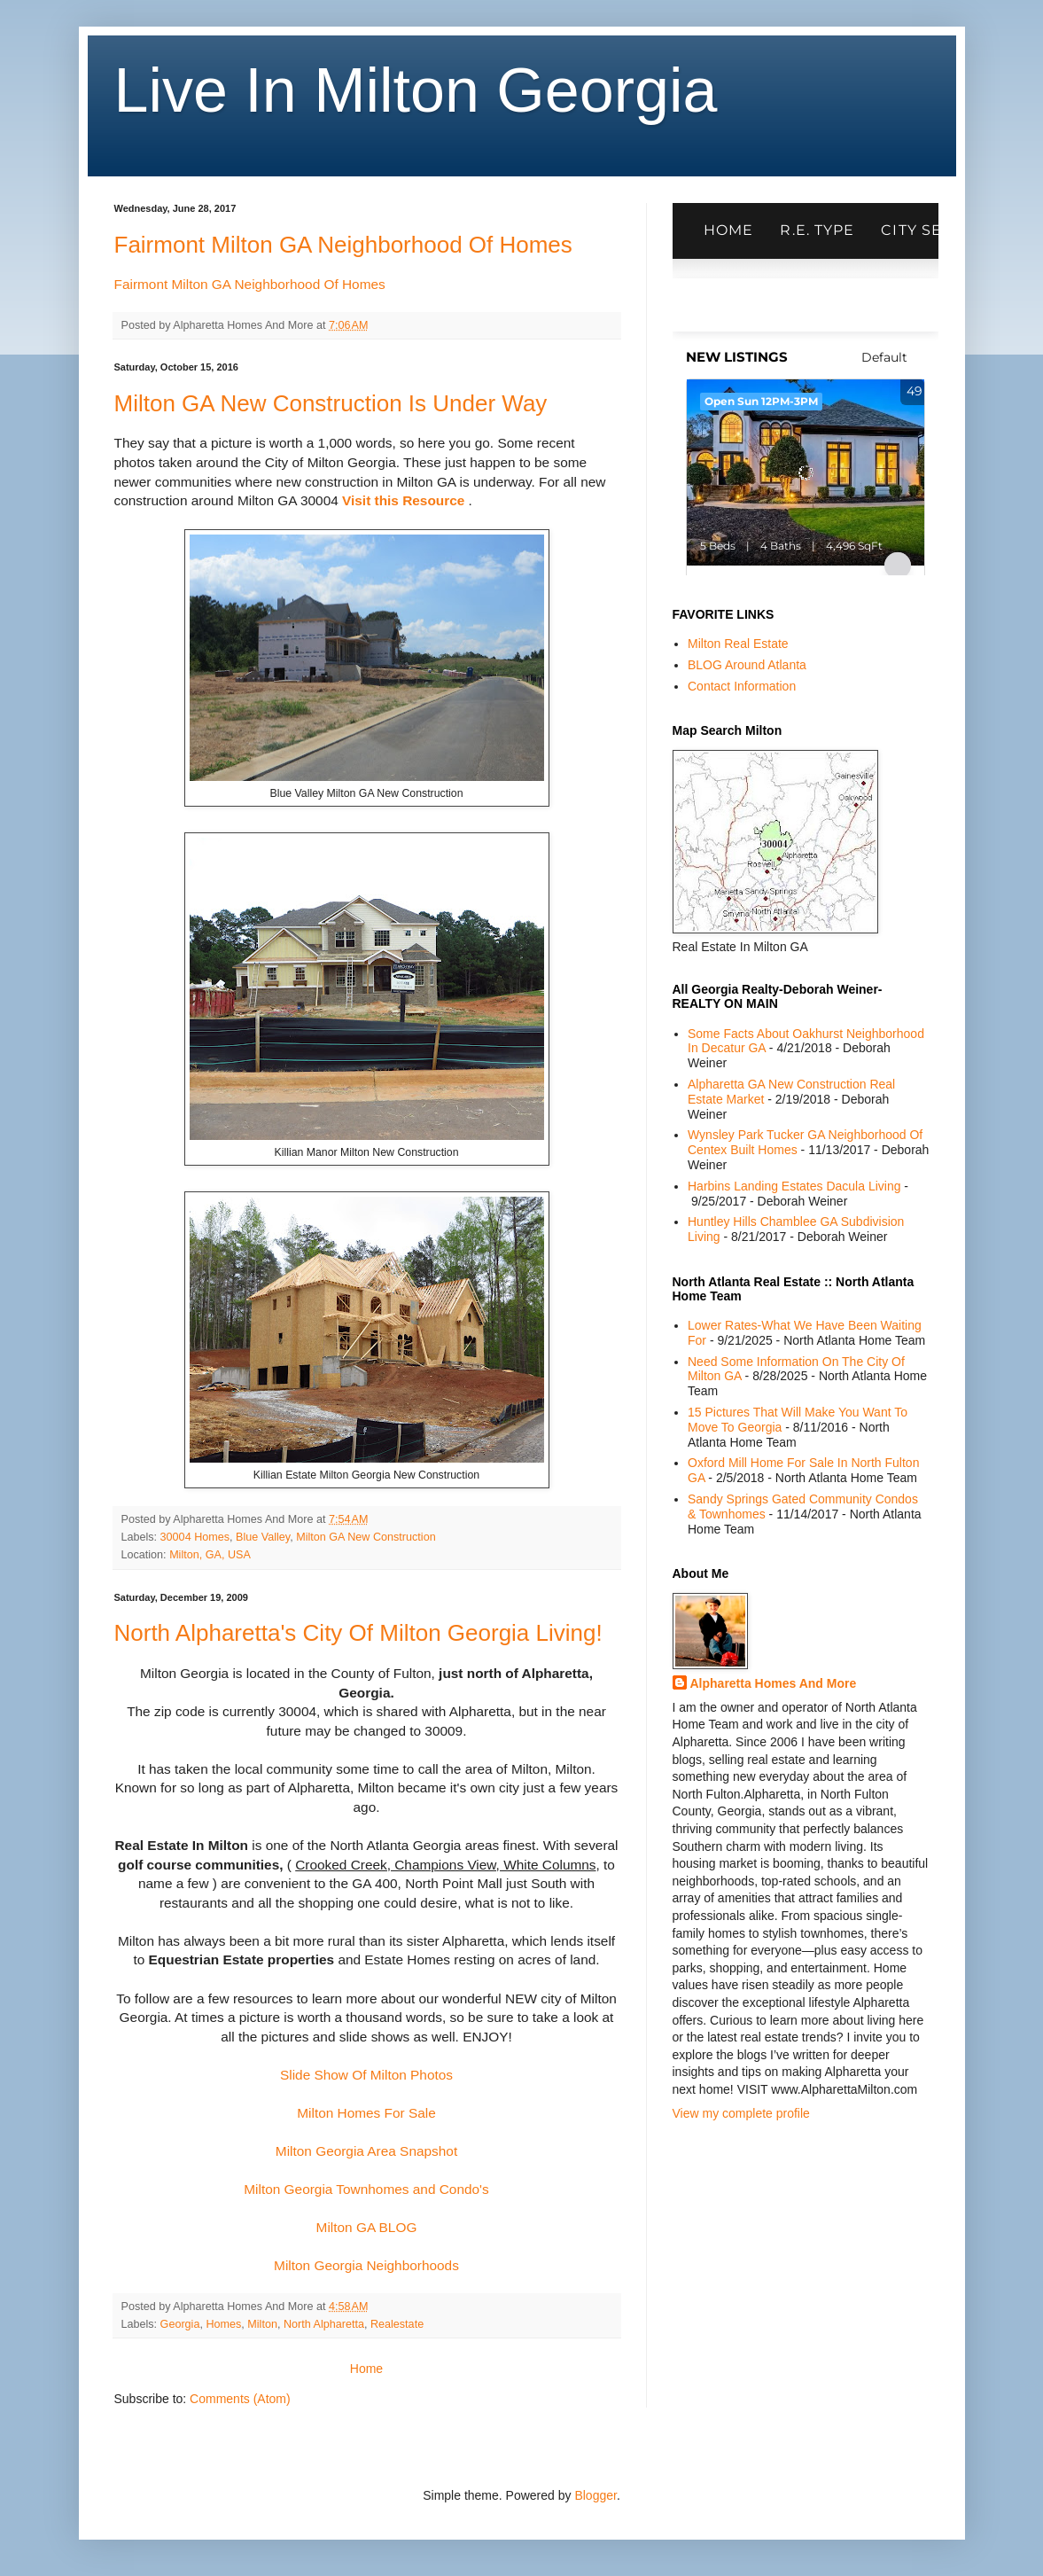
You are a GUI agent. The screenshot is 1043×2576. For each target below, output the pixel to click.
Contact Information (742, 686)
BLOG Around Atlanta (747, 665)
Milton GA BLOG (366, 2227)
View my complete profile (741, 2113)
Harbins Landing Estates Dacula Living (794, 1186)
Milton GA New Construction (365, 1537)
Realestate (397, 2324)
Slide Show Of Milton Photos (366, 2074)
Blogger (595, 2495)
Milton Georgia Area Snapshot (366, 2150)
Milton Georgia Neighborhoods (366, 2265)
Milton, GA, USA (210, 1555)
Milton (262, 2324)
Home (366, 2368)
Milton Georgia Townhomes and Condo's (366, 2189)
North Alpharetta (324, 2324)
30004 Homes (195, 1537)
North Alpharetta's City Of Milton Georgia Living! (358, 1633)
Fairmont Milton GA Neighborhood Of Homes (343, 244)
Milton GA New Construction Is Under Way (331, 403)
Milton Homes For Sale (366, 2112)
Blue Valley (263, 1537)
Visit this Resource (403, 500)
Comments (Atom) (240, 2399)
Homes (223, 2324)
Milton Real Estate (738, 643)
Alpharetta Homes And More (773, 1683)
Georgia (180, 2324)
